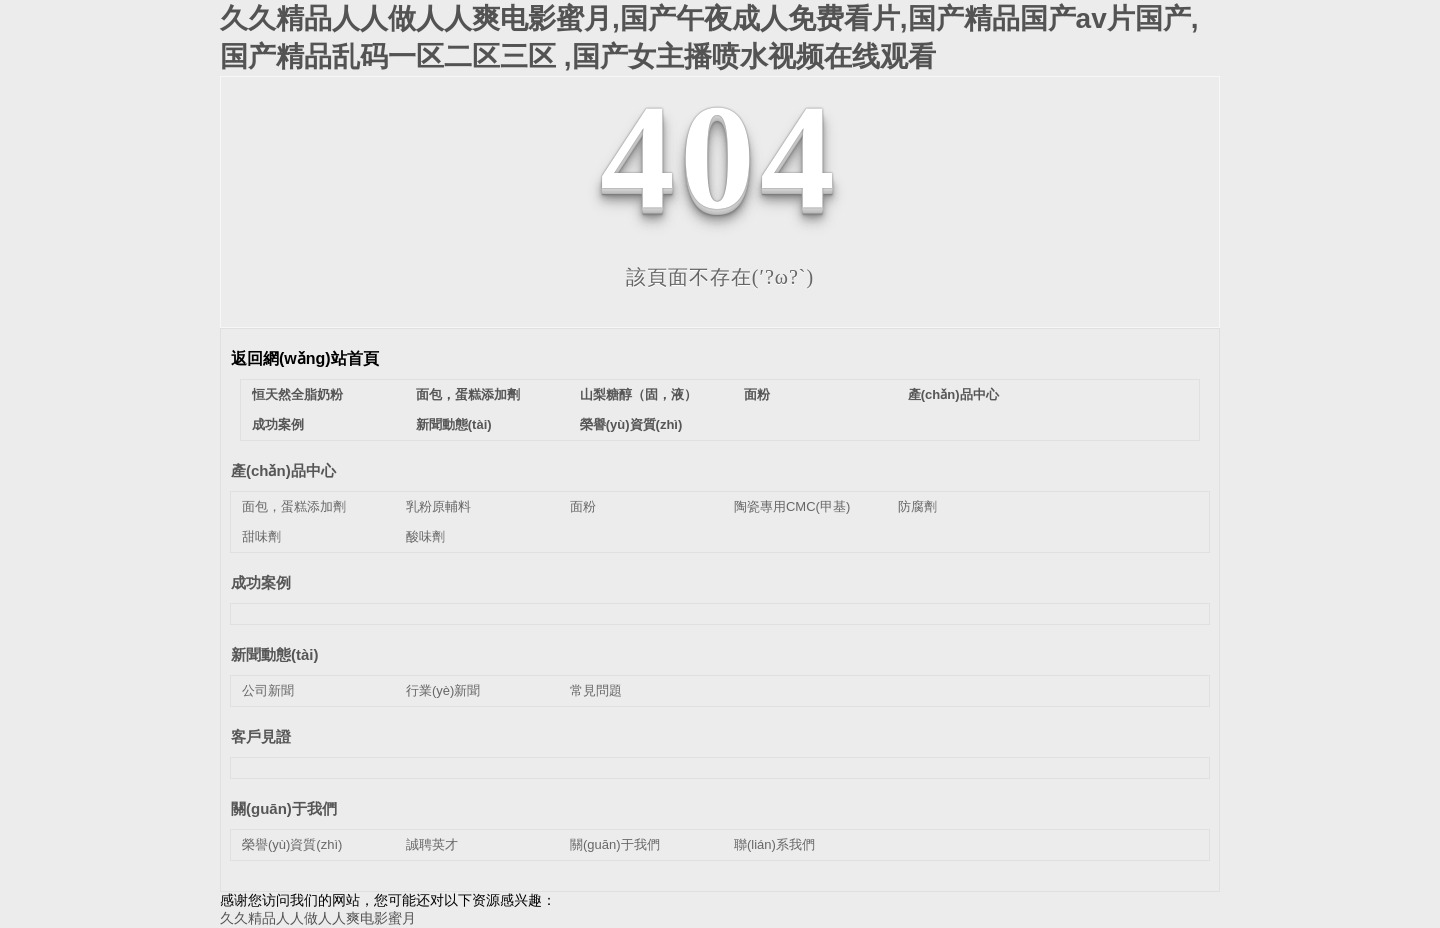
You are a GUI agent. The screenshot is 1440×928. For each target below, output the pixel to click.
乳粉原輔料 (438, 506)
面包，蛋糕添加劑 (468, 394)
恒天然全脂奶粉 (297, 394)
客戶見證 (261, 736)
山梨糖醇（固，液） (638, 394)
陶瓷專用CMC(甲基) (792, 506)
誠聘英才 (432, 844)
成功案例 (278, 424)
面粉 (757, 394)
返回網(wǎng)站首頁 (305, 358)
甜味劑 (261, 536)
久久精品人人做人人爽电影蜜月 (318, 918)
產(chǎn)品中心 (953, 394)
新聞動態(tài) (454, 424)
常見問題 (596, 690)
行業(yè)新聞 (443, 690)
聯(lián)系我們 (774, 844)
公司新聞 (268, 690)
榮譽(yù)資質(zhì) (631, 424)
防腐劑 (917, 506)
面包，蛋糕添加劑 (294, 506)
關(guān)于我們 (284, 808)
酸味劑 (425, 536)
